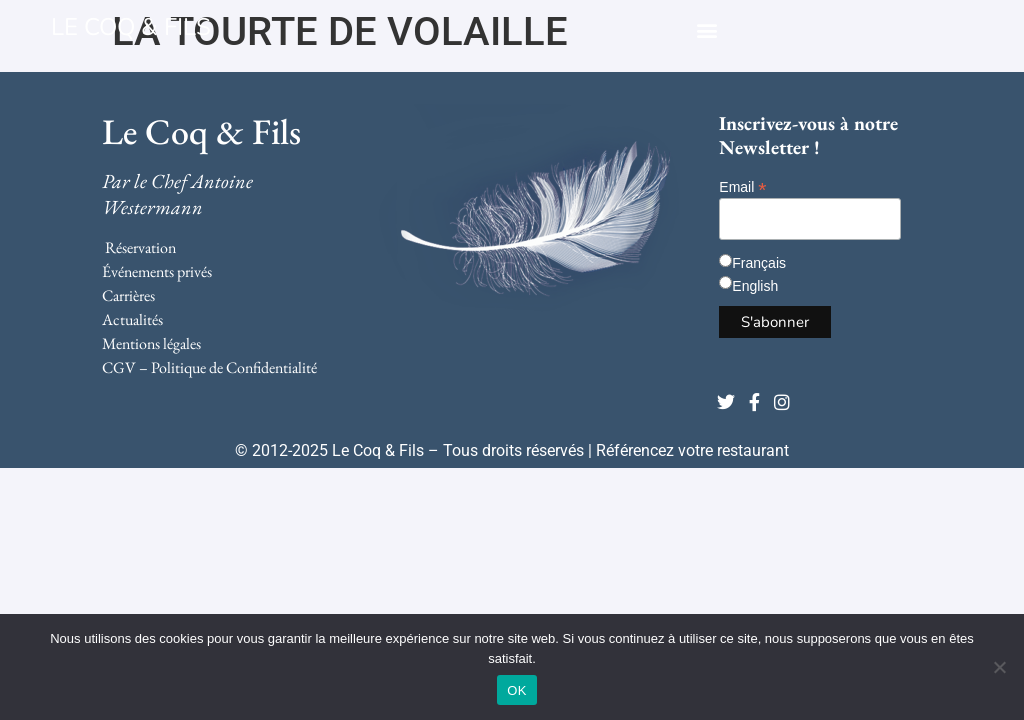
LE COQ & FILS (131, 27)
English (755, 286)
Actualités (132, 319)
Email (742, 186)
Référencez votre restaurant (692, 450)
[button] (706, 29)
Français (759, 263)
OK (516, 690)
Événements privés (157, 271)
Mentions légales (151, 343)
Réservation (140, 247)
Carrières (128, 295)
